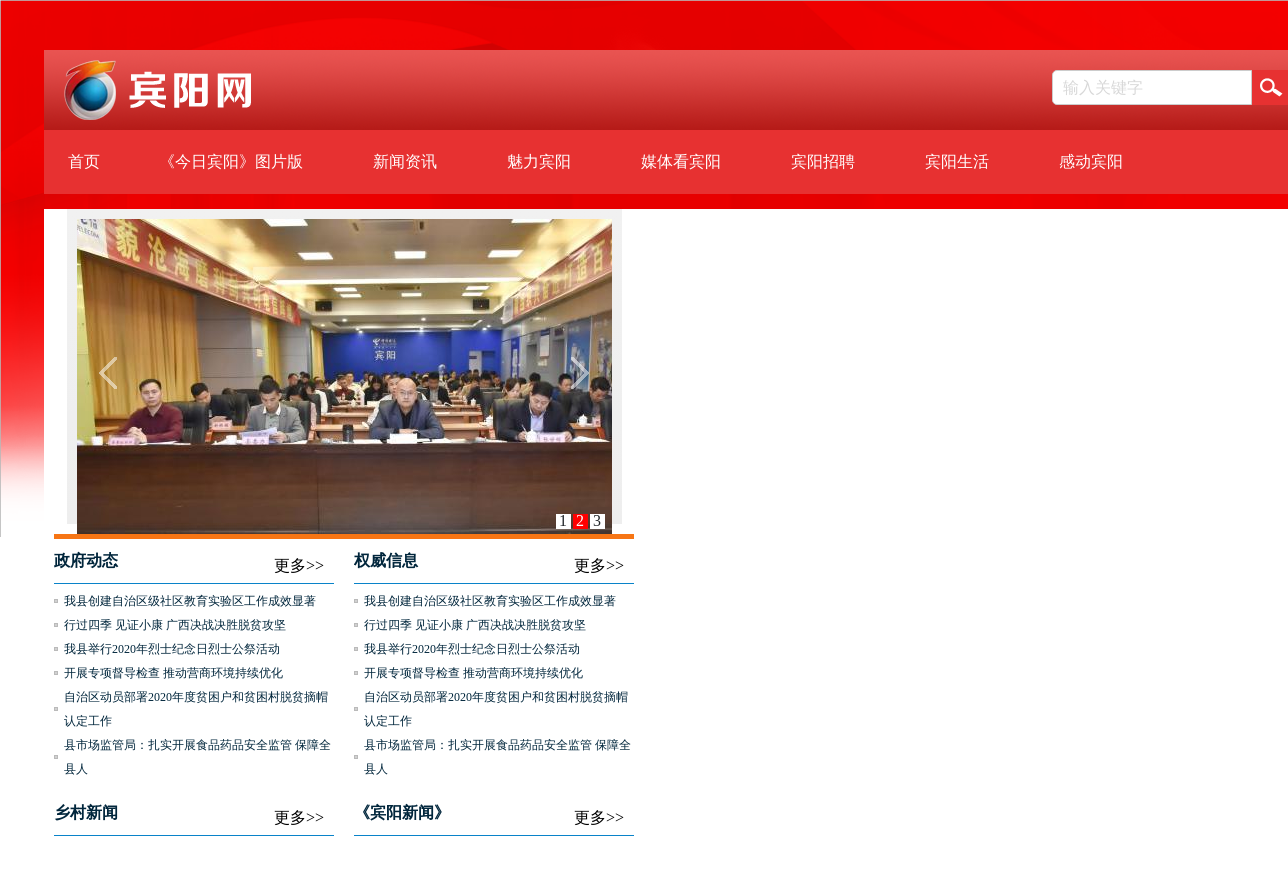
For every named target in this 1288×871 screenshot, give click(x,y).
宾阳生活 (957, 161)
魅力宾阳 (539, 161)
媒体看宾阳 (681, 161)
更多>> (299, 565)
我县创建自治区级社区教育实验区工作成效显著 (190, 601)
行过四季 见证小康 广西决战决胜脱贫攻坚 (175, 625)
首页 (84, 161)
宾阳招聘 (823, 161)
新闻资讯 (405, 161)
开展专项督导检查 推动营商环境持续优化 (173, 673)
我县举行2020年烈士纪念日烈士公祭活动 (172, 649)
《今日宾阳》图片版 (231, 161)
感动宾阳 (1091, 161)
